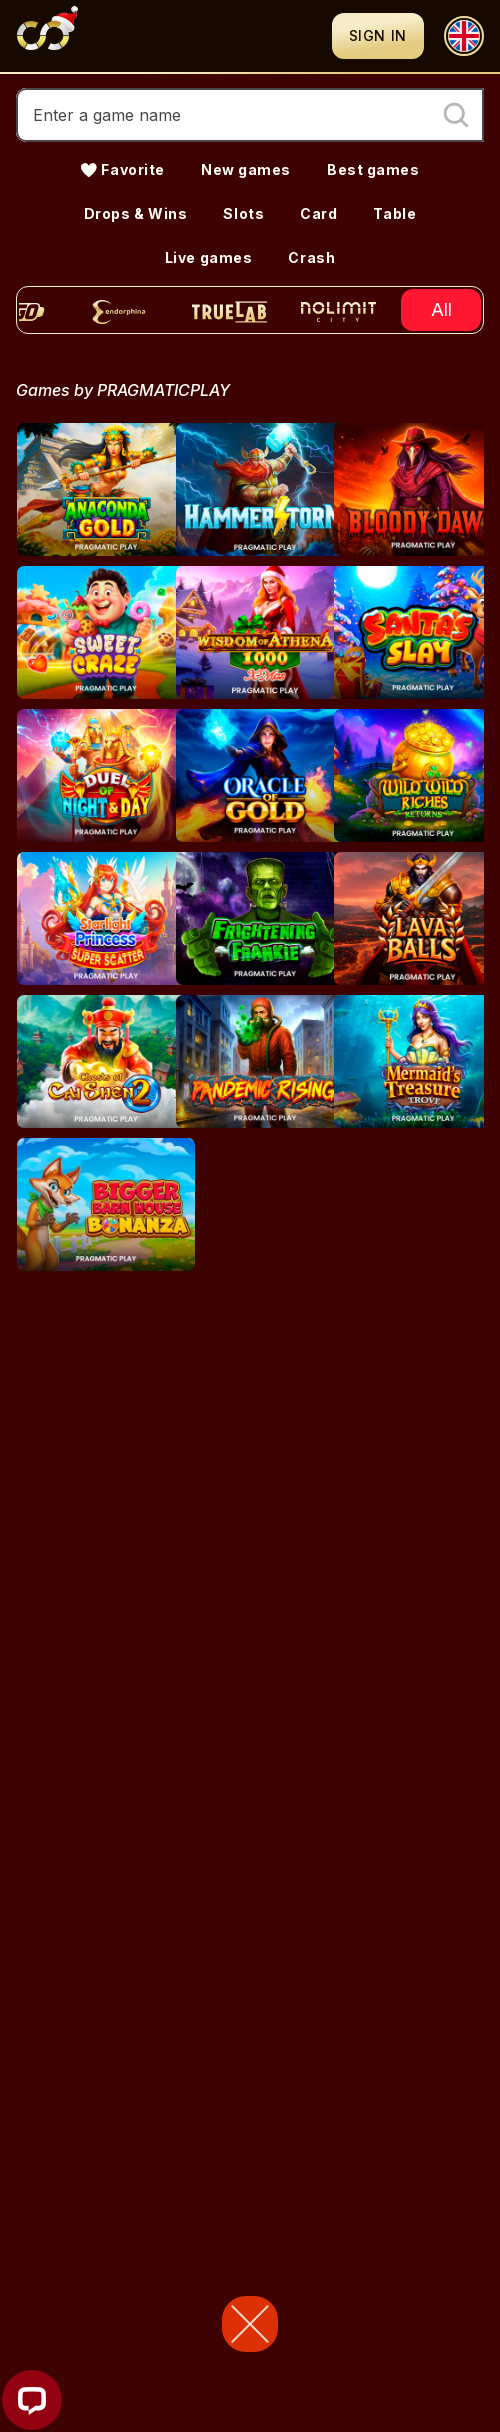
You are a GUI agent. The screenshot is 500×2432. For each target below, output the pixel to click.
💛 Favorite (122, 169)
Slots (243, 213)
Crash (311, 257)
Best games (373, 169)
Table (394, 213)
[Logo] (174, 36)
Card (318, 213)
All (441, 309)
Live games (209, 257)
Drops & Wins (136, 213)
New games (246, 169)
